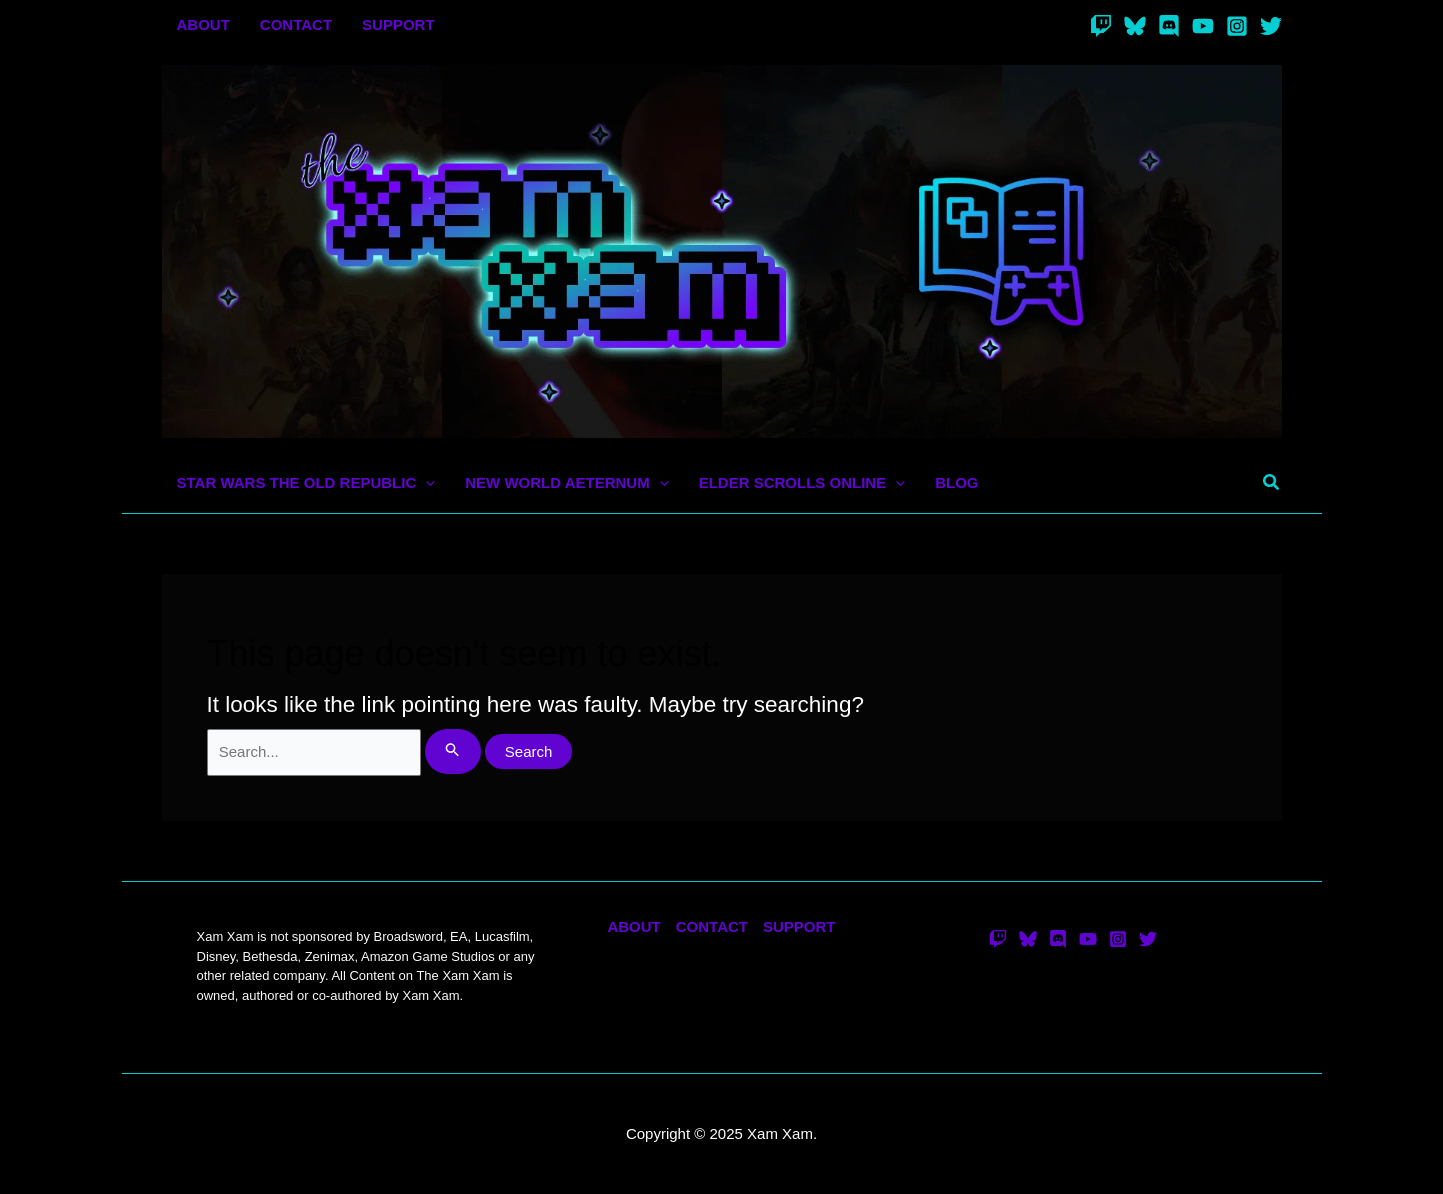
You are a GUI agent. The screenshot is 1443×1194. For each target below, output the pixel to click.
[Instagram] (1237, 26)
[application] (425, 483)
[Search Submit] (453, 751)
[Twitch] (1101, 26)
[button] (1272, 483)
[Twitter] (1271, 26)
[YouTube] (1203, 26)
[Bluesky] (1135, 26)
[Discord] (1169, 26)
